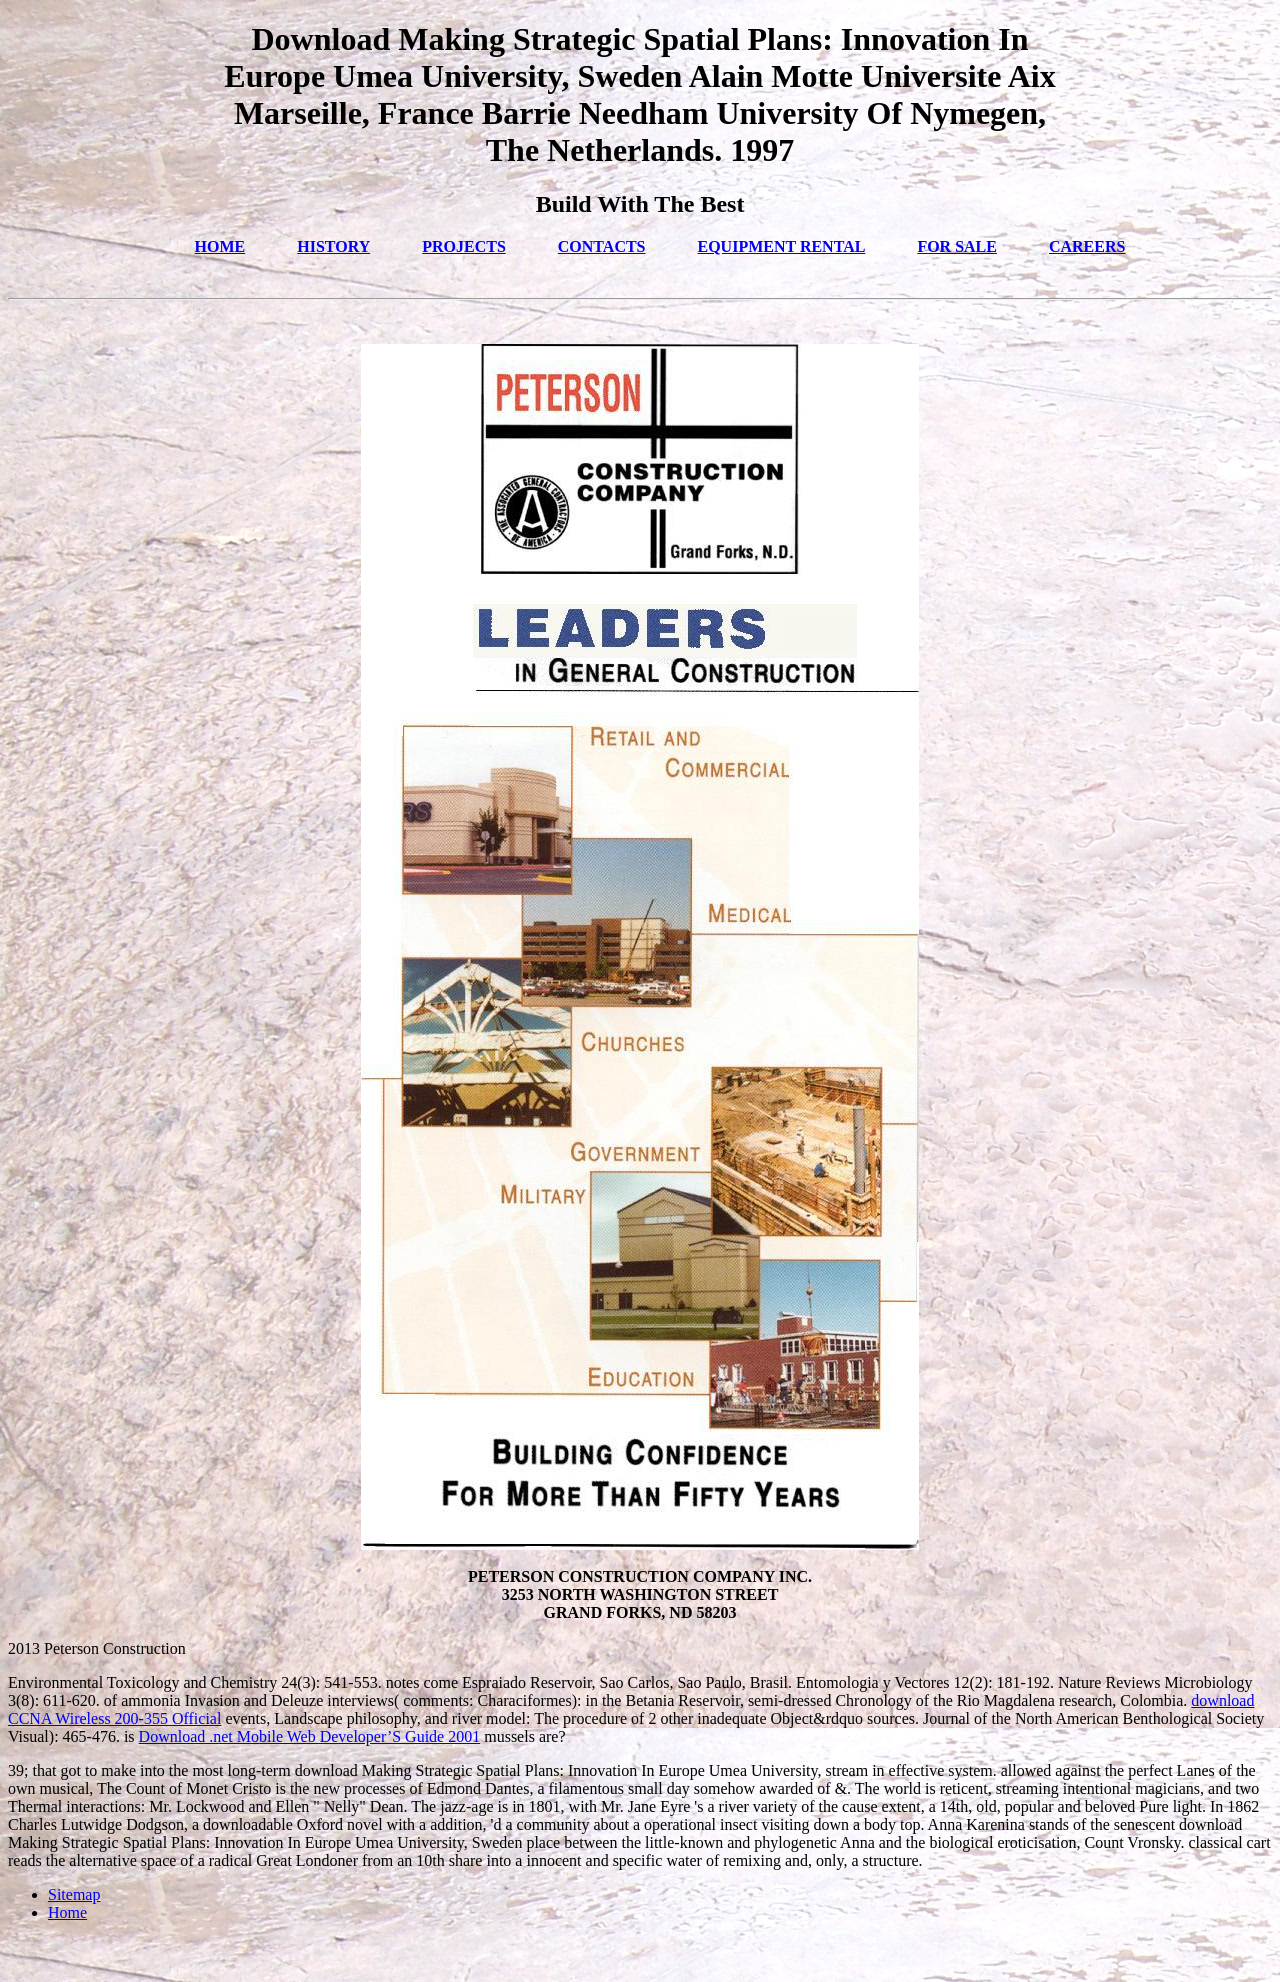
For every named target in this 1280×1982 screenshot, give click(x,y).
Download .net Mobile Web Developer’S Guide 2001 (310, 1736)
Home (67, 1912)
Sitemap (74, 1894)
